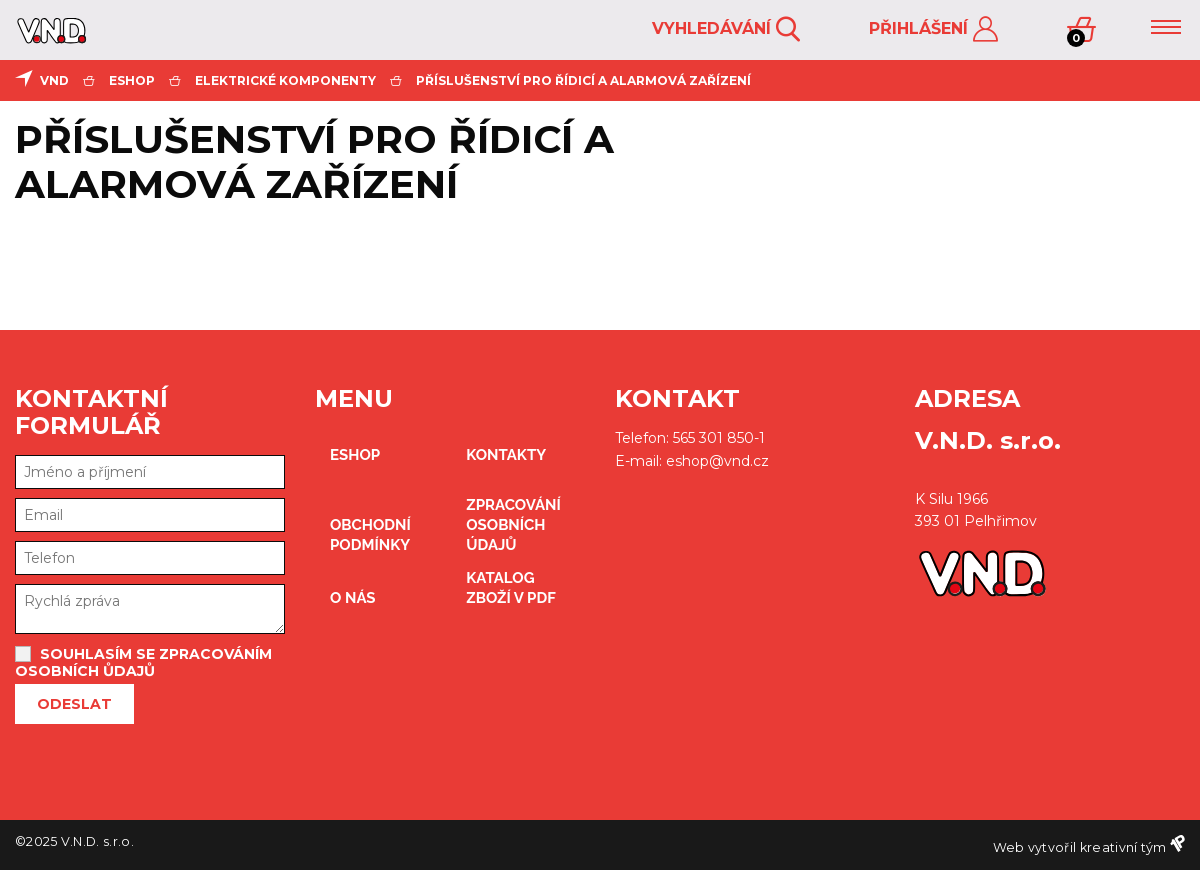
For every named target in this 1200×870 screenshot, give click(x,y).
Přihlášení (933, 29)
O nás (353, 598)
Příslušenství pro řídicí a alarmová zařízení (583, 80)
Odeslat (74, 704)
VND (54, 80)
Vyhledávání (726, 29)
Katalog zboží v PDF (510, 588)
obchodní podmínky (370, 535)
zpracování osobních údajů (513, 525)
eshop (132, 80)
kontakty (506, 455)
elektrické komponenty (285, 80)
